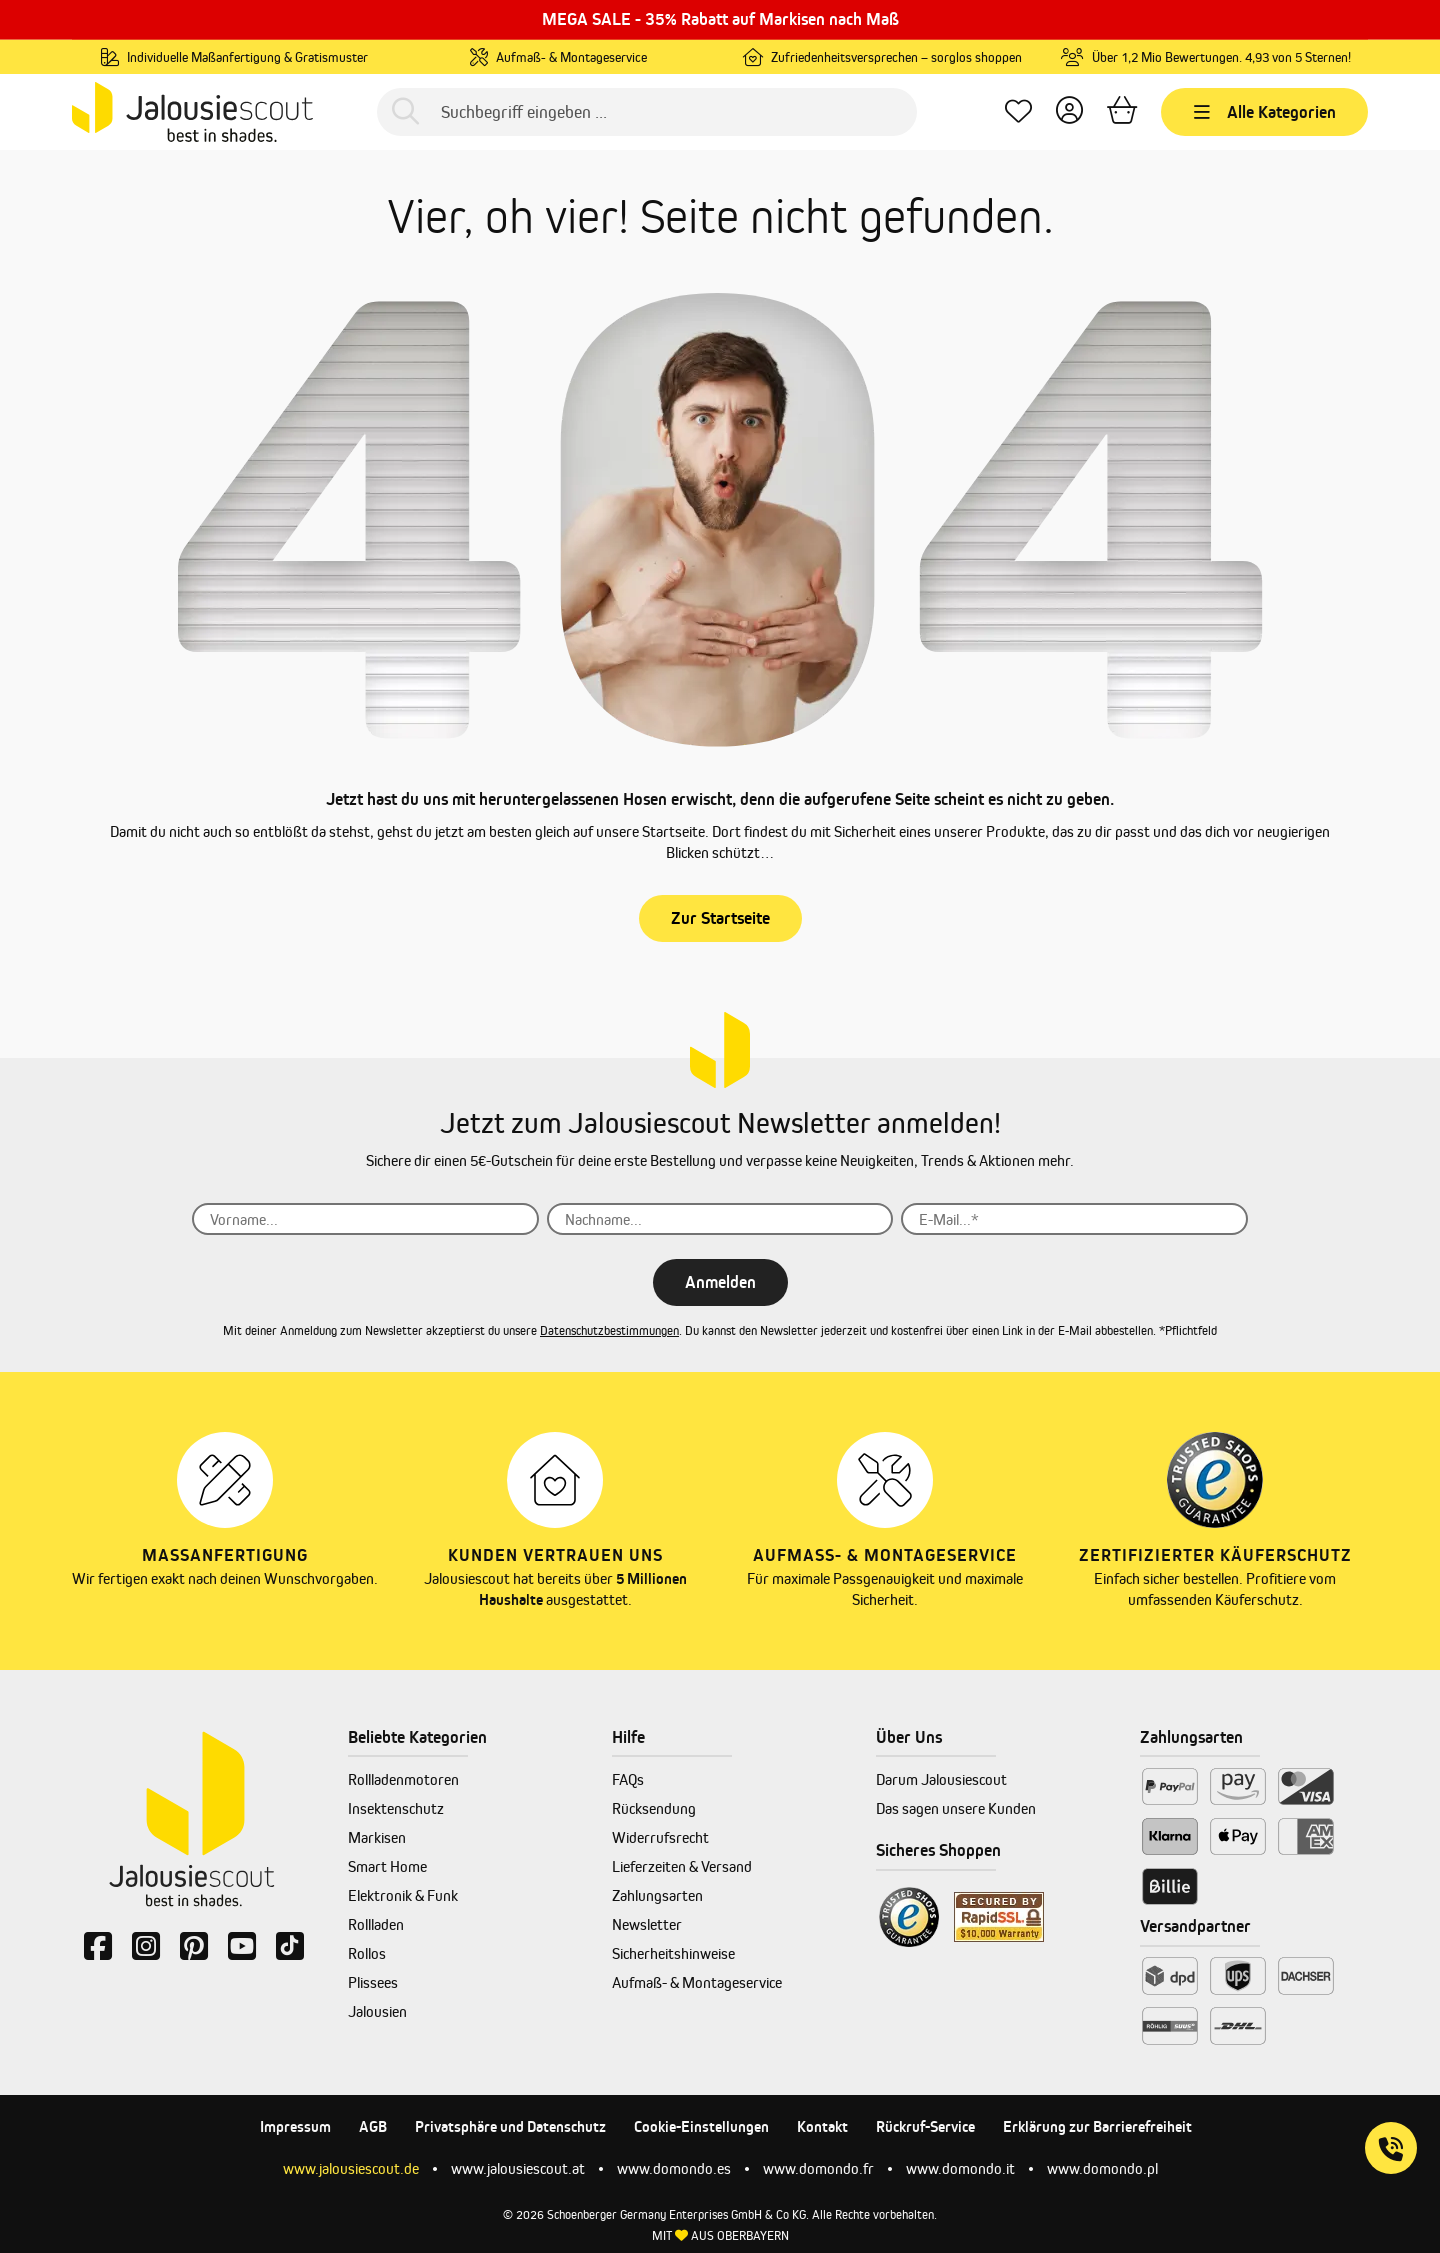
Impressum (295, 2126)
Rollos (367, 1953)
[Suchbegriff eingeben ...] (647, 112)
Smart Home (387, 1866)
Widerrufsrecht (660, 1837)
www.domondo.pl (1102, 2168)
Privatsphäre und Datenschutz (510, 2126)
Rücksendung (654, 1808)
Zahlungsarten (657, 1895)
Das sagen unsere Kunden (956, 1808)
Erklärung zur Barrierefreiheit (1097, 2126)
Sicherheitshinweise (673, 1953)
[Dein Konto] (1069, 112)
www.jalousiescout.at (518, 2168)
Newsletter (647, 1924)
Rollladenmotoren (403, 1779)
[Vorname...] (365, 1219)
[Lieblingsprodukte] (1018, 112)
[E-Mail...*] (1074, 1219)
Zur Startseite (720, 918)
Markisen (377, 1837)
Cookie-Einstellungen (701, 2126)
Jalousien (377, 2011)
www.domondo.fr (818, 2168)
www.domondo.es (674, 2168)
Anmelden (720, 1282)
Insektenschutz (396, 1808)
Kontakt (822, 2126)
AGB (373, 2126)
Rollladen (376, 1924)
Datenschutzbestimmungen (609, 1330)
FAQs (628, 1779)
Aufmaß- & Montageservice (697, 1982)
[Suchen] (405, 112)
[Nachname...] (720, 1219)
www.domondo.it (960, 2168)
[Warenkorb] (1122, 112)
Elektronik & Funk (403, 1895)
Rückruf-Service (925, 2126)
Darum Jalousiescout (941, 1779)
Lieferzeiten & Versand (682, 1866)
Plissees (373, 1982)
